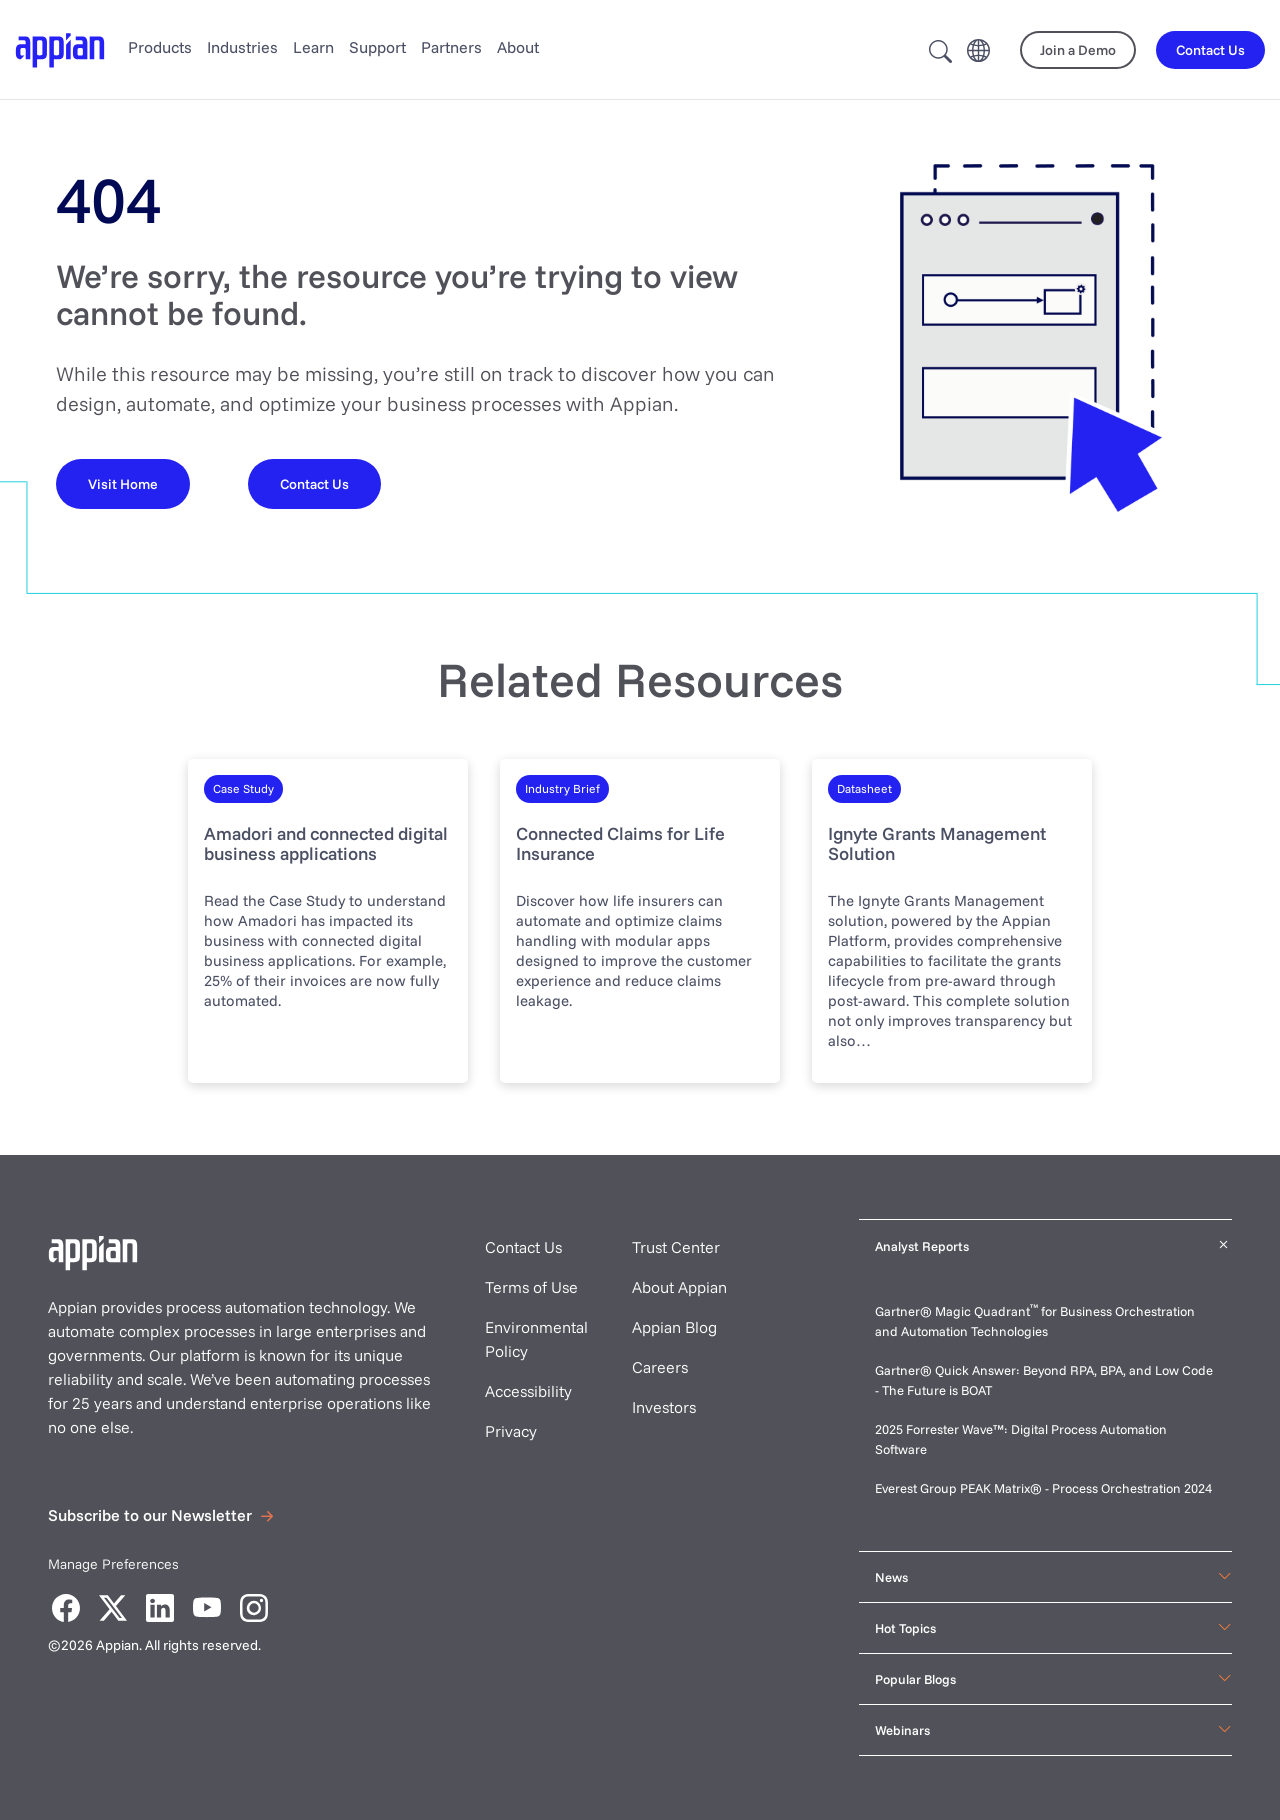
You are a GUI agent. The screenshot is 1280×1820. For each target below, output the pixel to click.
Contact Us (523, 1247)
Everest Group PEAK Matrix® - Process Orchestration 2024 (1043, 1488)
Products (160, 47)
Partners (451, 47)
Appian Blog (674, 1327)
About (518, 47)
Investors (664, 1407)
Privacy (511, 1431)
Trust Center (676, 1247)
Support (377, 47)
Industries (242, 47)
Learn (313, 47)
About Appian (679, 1287)
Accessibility (528, 1391)
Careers (660, 1367)
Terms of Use (531, 1287)
